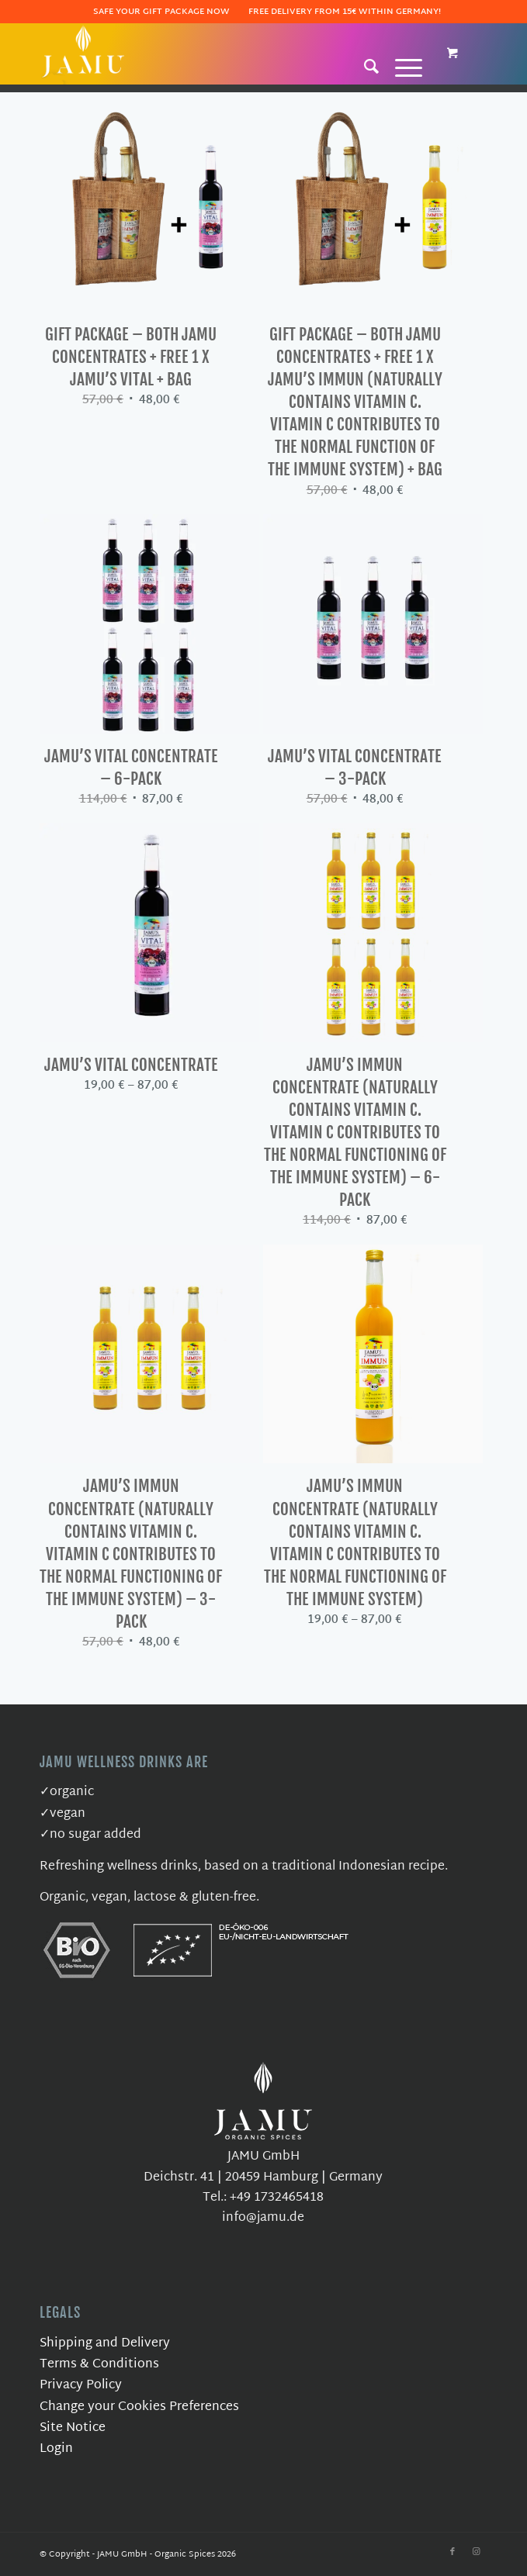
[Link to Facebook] (452, 2552)
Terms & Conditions (99, 2364)
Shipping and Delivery (105, 2344)
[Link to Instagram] (475, 2552)
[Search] (364, 66)
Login (56, 2449)
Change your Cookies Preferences (139, 2407)
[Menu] (401, 66)
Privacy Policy (81, 2385)
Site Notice (73, 2428)
